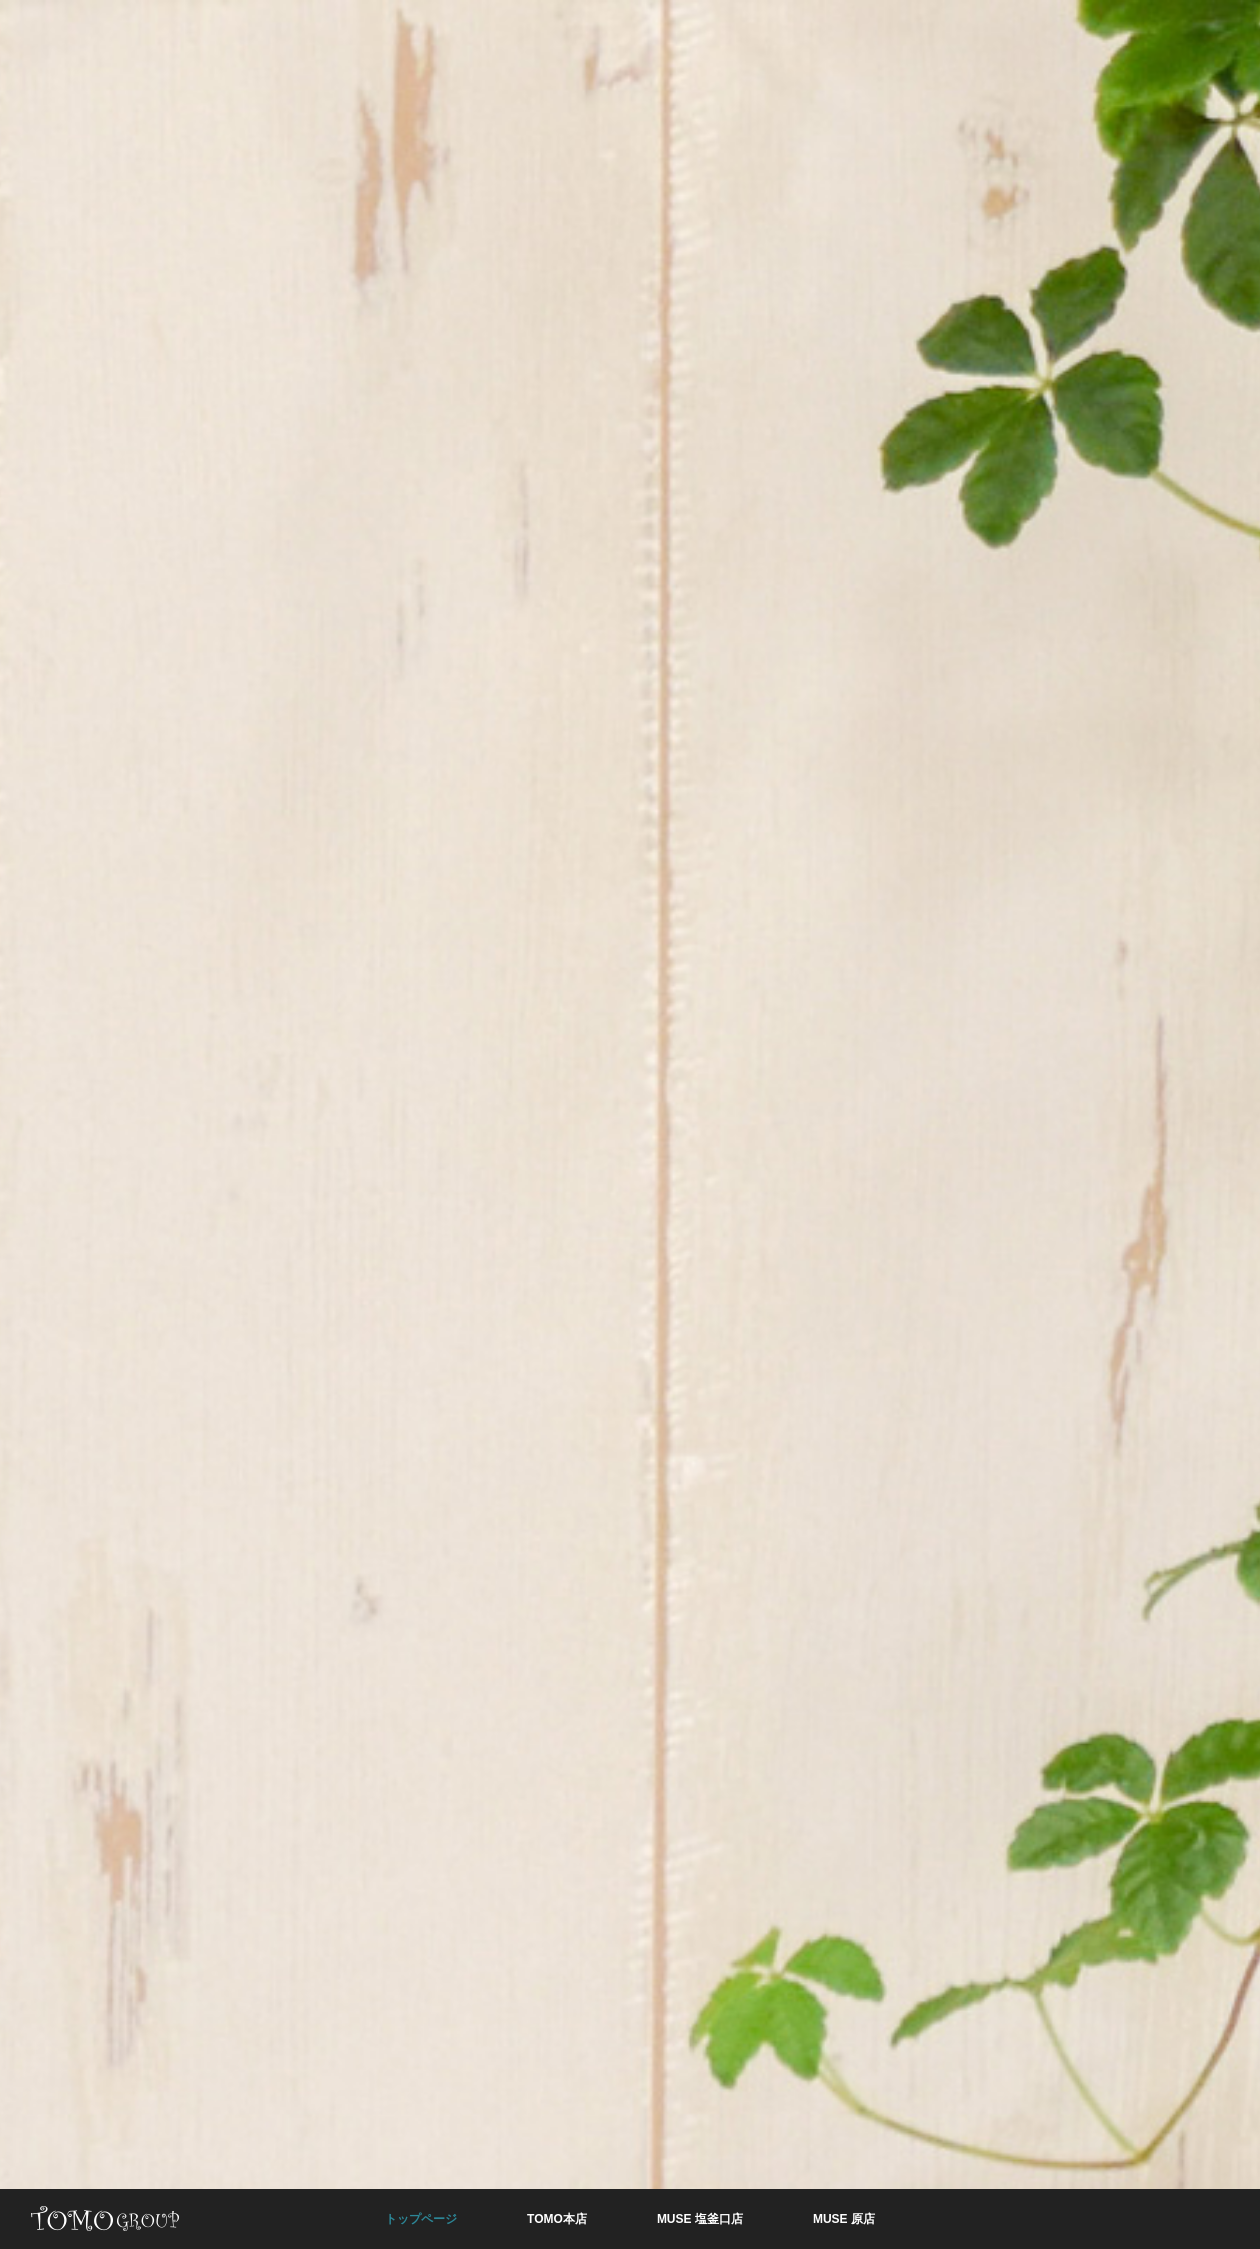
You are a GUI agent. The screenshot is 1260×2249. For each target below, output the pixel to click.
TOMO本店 (557, 2219)
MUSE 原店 (844, 2219)
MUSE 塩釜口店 (700, 2219)
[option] (630, 1124)
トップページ (421, 2219)
